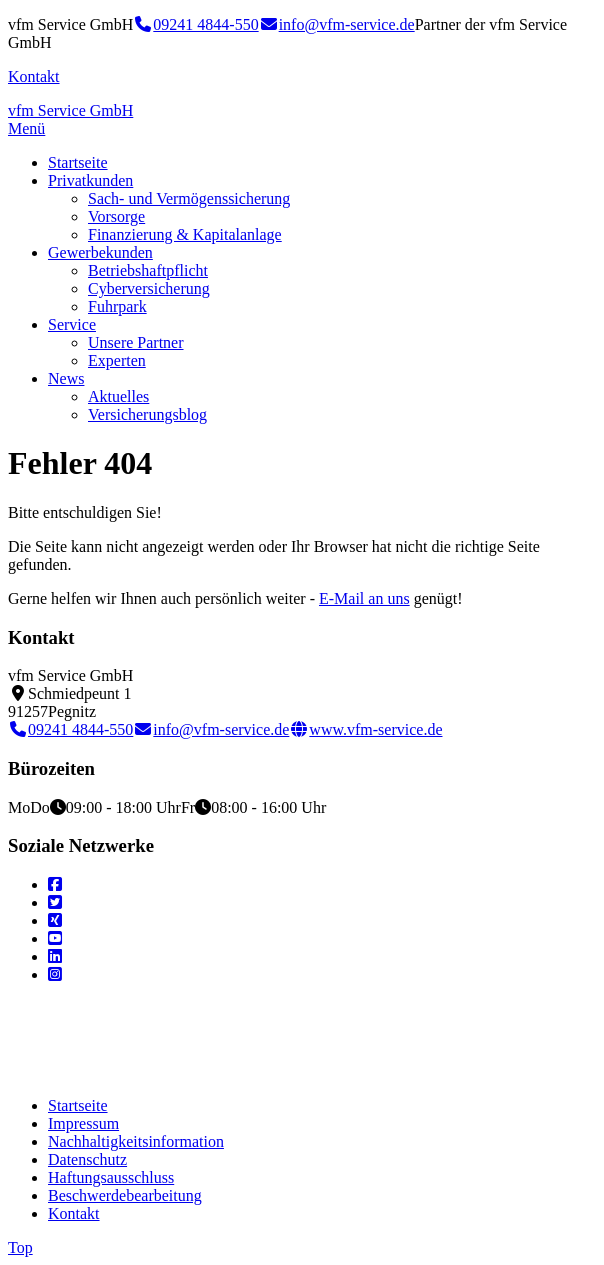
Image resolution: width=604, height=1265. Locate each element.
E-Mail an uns (364, 598)
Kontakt (34, 76)
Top (20, 1247)
